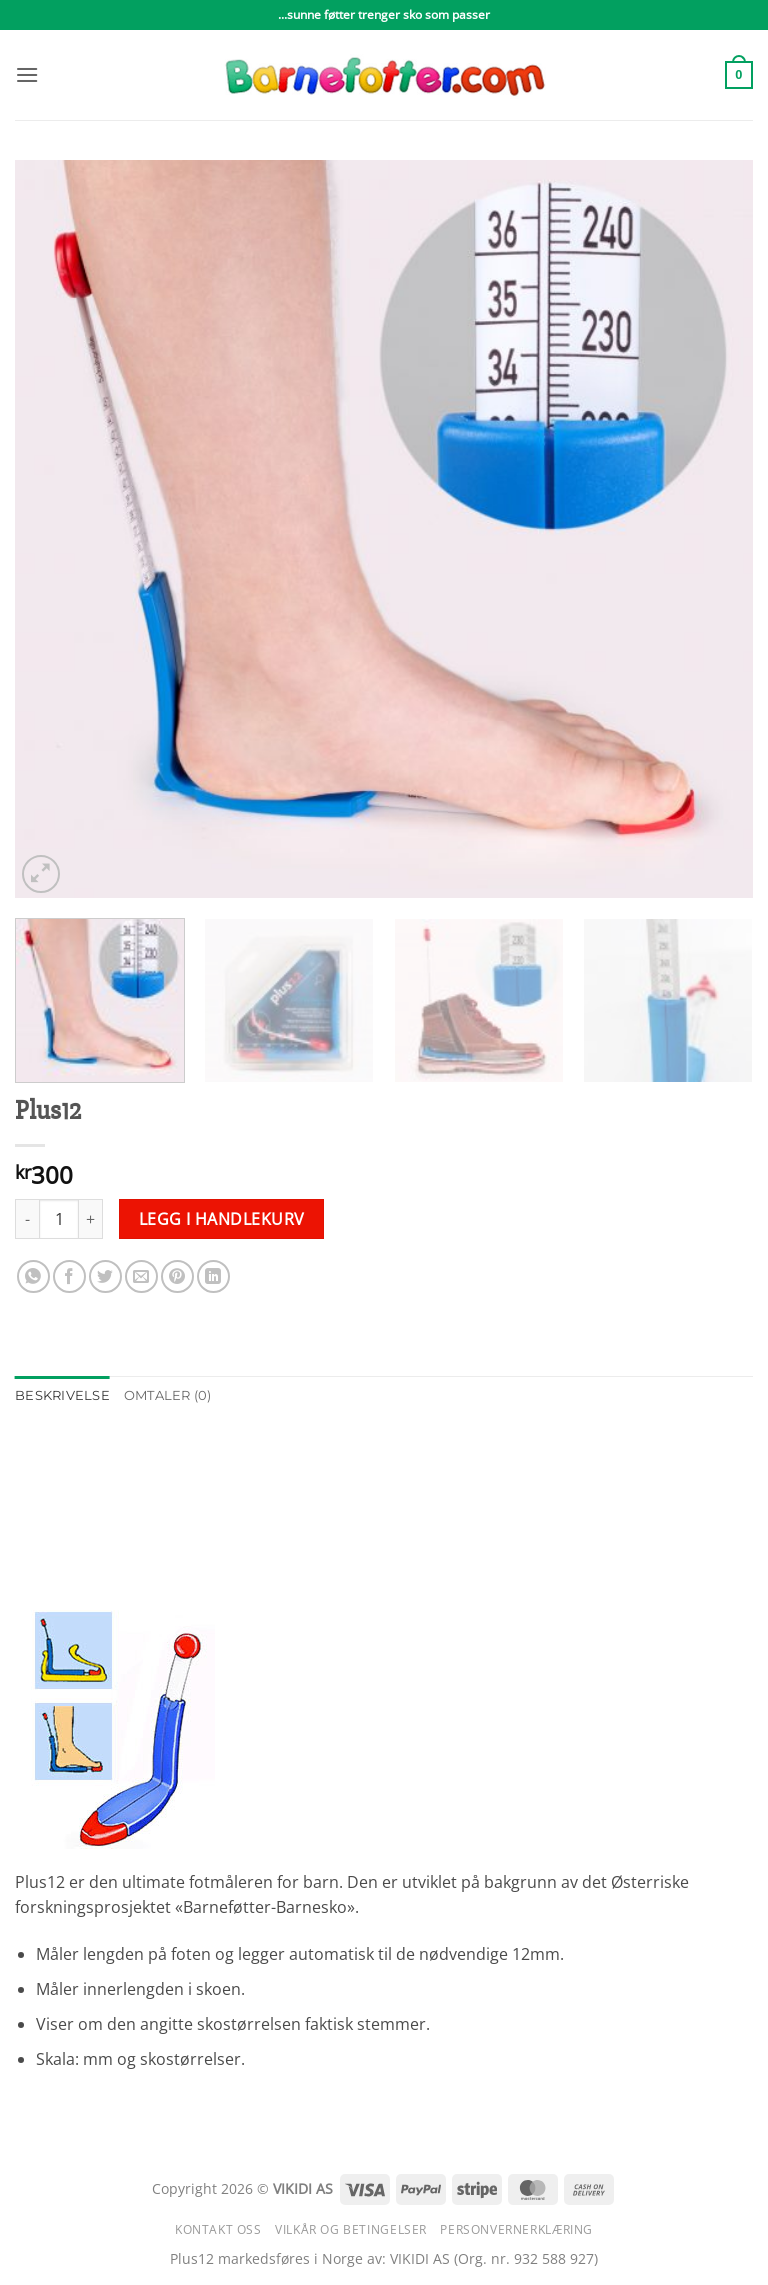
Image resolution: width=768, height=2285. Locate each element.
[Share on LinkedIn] (213, 1276)
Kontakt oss (218, 2229)
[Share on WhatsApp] (33, 1276)
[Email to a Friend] (141, 1276)
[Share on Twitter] (105, 1276)
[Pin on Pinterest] (177, 1276)
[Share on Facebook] (69, 1276)
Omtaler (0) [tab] (168, 1395)
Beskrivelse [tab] (62, 1395)
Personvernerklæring (516, 2229)
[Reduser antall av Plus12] (27, 1219)
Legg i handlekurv (222, 1219)
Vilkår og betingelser (351, 2229)
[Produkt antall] (59, 1219)
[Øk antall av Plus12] (91, 1219)
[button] (27, 74)
